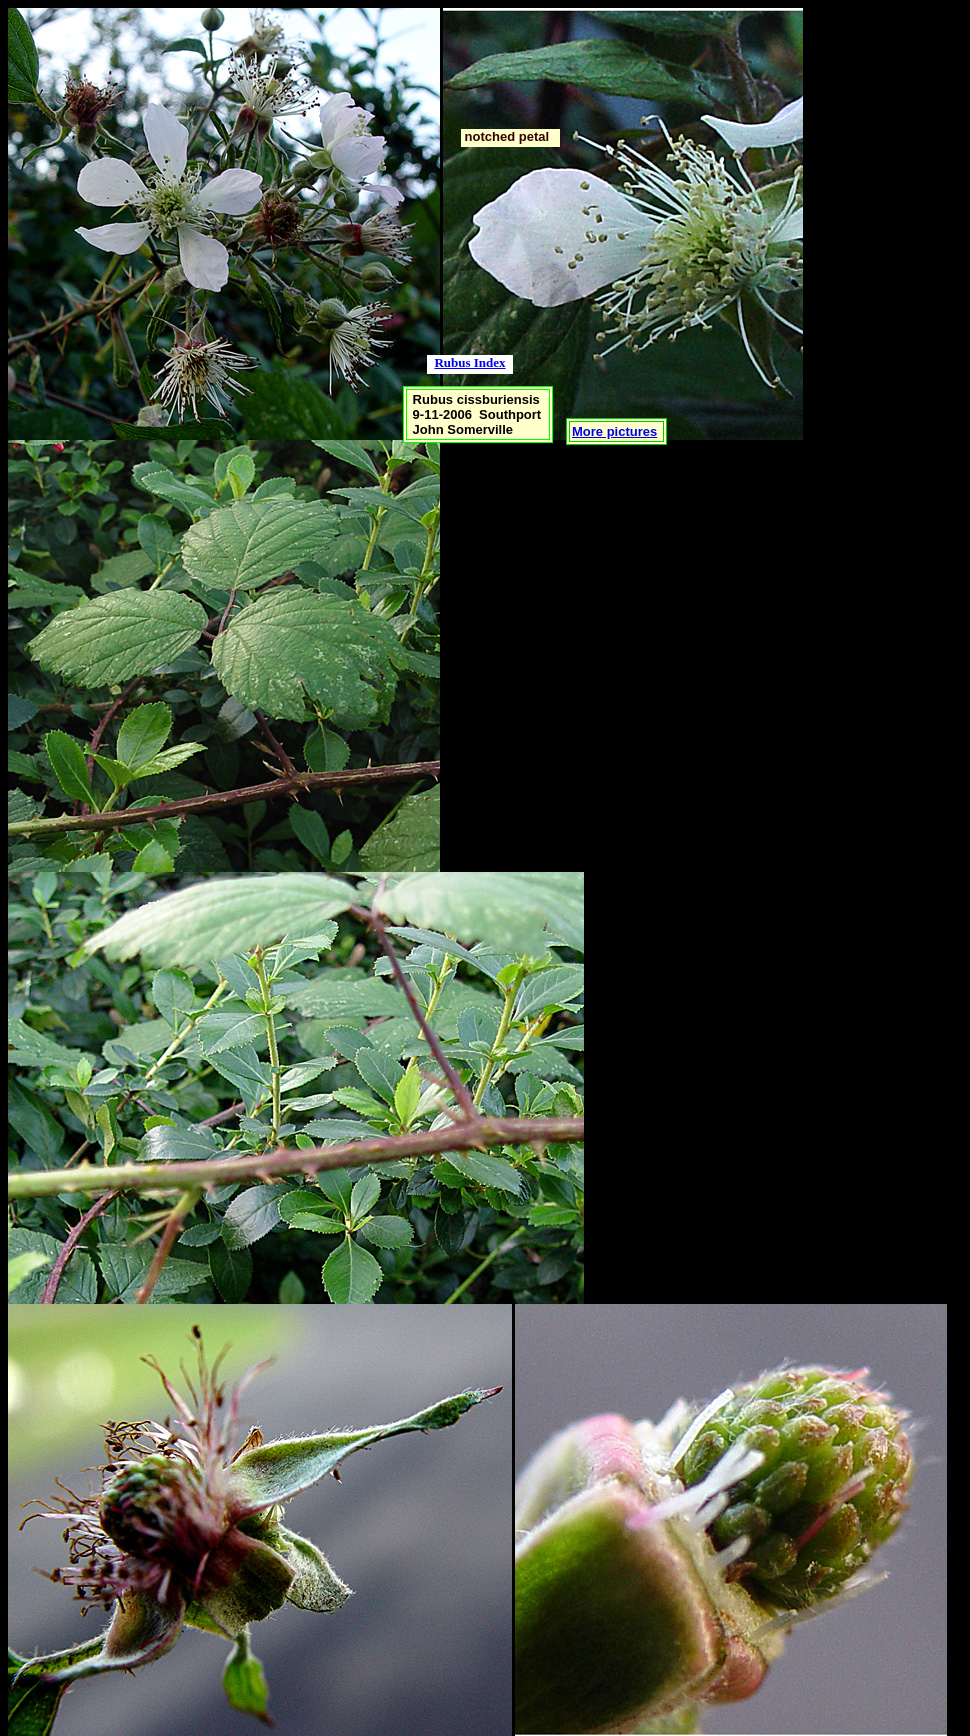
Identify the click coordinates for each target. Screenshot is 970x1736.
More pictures (614, 431)
